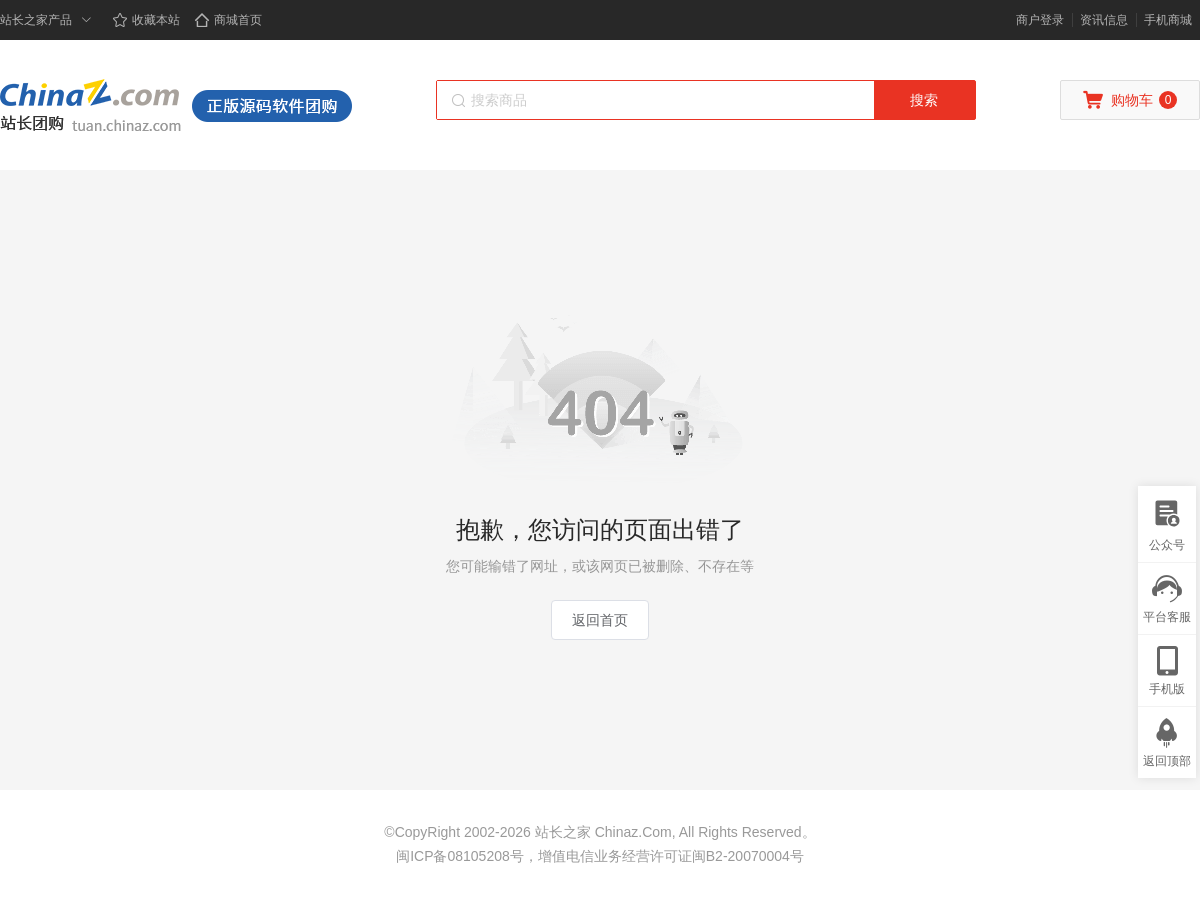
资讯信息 (1104, 20)
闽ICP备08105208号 (460, 856)
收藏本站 (146, 20)
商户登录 (1040, 20)
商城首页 (228, 20)
